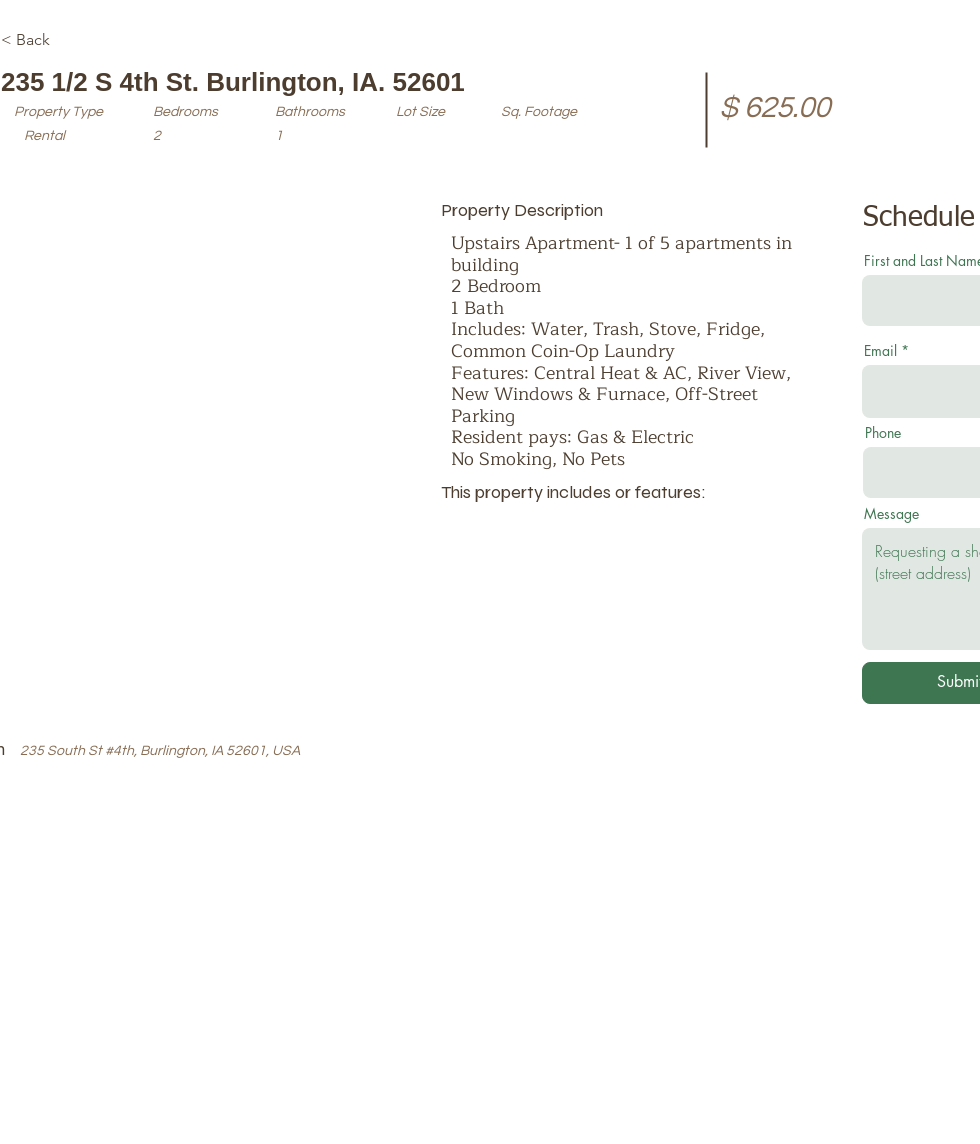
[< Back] (72, 40)
